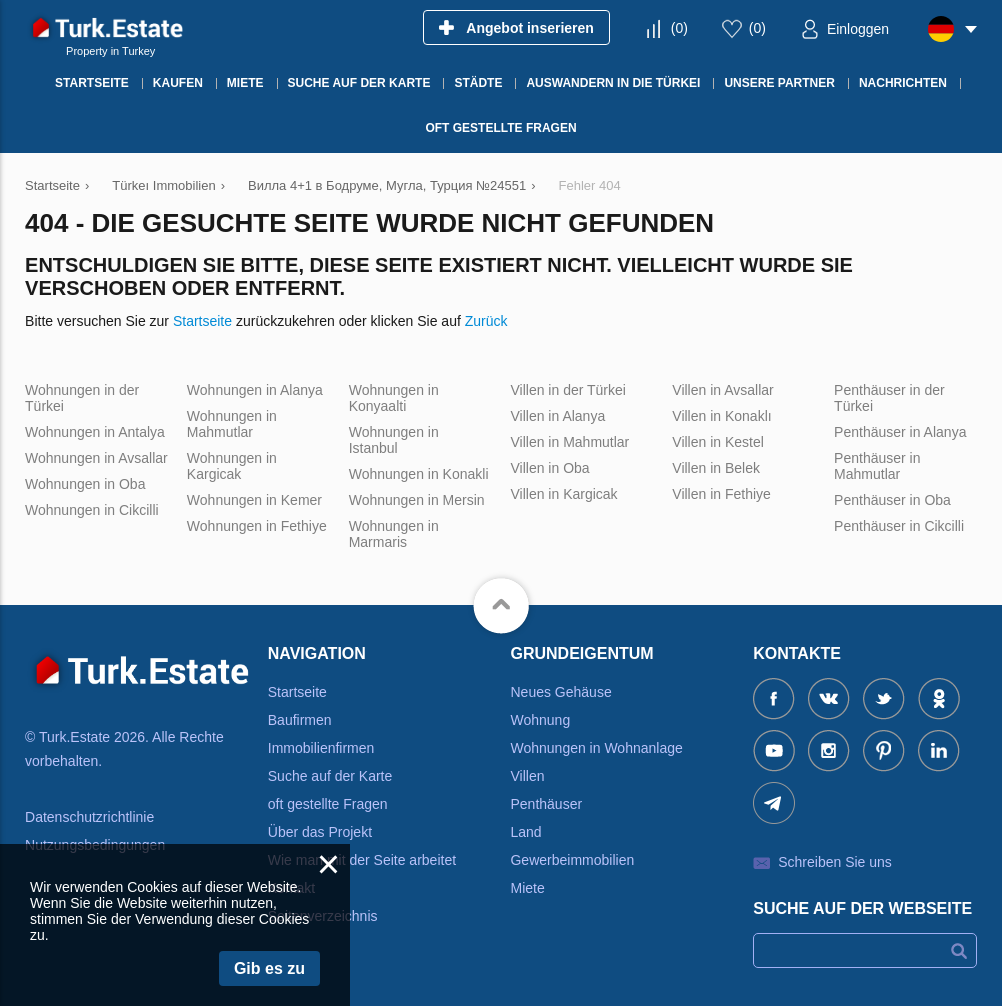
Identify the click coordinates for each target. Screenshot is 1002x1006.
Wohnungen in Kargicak (232, 466)
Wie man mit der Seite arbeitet (362, 860)
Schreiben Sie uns (835, 862)
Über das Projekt (320, 832)
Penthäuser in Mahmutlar (877, 466)
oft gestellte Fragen (328, 804)
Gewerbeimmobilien (572, 860)
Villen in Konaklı (721, 416)
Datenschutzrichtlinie (89, 817)
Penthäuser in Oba (892, 500)
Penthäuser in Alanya (900, 432)
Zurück (486, 321)
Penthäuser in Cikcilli (899, 526)
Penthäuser (546, 804)
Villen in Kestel (718, 442)
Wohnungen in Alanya (255, 390)
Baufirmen (300, 720)
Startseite (202, 321)
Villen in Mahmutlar (569, 442)
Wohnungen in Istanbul (394, 440)
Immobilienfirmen (321, 748)
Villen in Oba (549, 468)
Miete (527, 888)
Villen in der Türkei (567, 390)
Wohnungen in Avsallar (96, 458)
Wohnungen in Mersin (417, 500)
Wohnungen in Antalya (95, 432)
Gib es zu (269, 968)
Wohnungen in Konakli (419, 474)
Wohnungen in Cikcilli (92, 510)
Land (525, 832)
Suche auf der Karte (330, 776)
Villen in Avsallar (722, 390)
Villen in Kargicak (563, 494)
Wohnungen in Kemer (254, 500)
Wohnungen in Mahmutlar (232, 424)
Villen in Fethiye (721, 494)
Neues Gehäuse (560, 692)
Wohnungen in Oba (85, 484)
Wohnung (540, 720)
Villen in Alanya (557, 416)
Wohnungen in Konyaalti (394, 398)
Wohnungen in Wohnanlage (596, 748)
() (679, 28)
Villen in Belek (716, 468)
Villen (527, 776)
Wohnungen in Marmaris (394, 534)
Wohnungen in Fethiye (257, 526)
